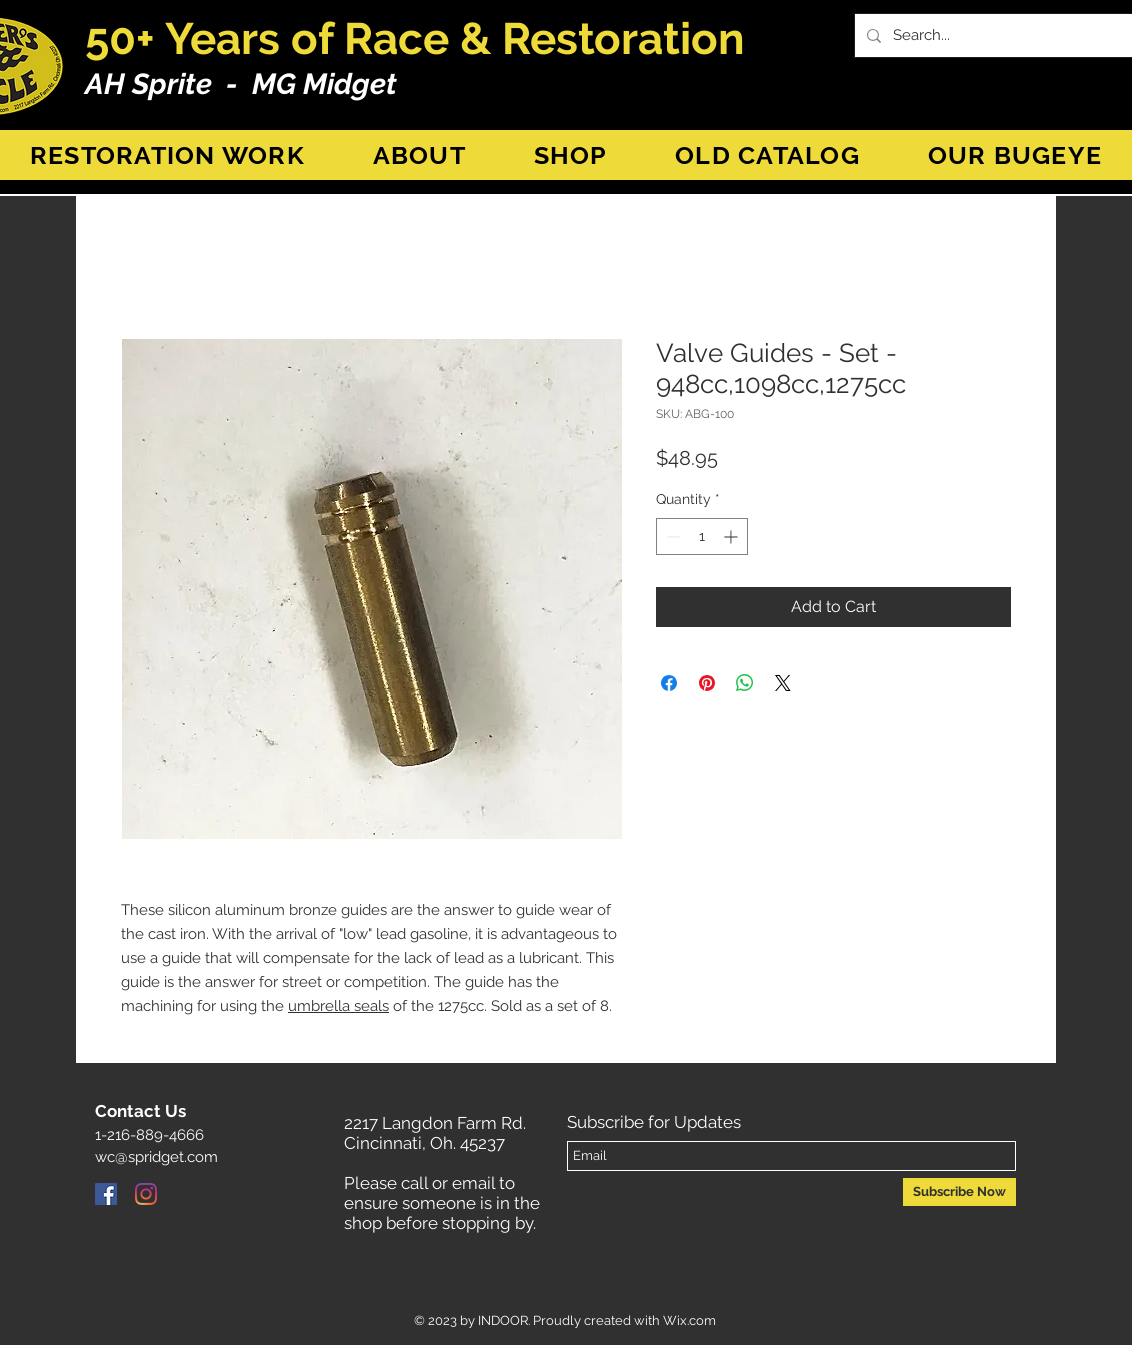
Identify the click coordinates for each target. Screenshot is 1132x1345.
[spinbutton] (702, 536)
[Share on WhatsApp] (745, 683)
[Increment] (732, 536)
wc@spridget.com (156, 1157)
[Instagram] (146, 1194)
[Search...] (1004, 35)
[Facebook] (106, 1194)
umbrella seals (338, 1006)
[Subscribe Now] (959, 1192)
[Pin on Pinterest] (707, 683)
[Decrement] (671, 536)
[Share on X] (783, 683)
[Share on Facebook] (669, 683)
